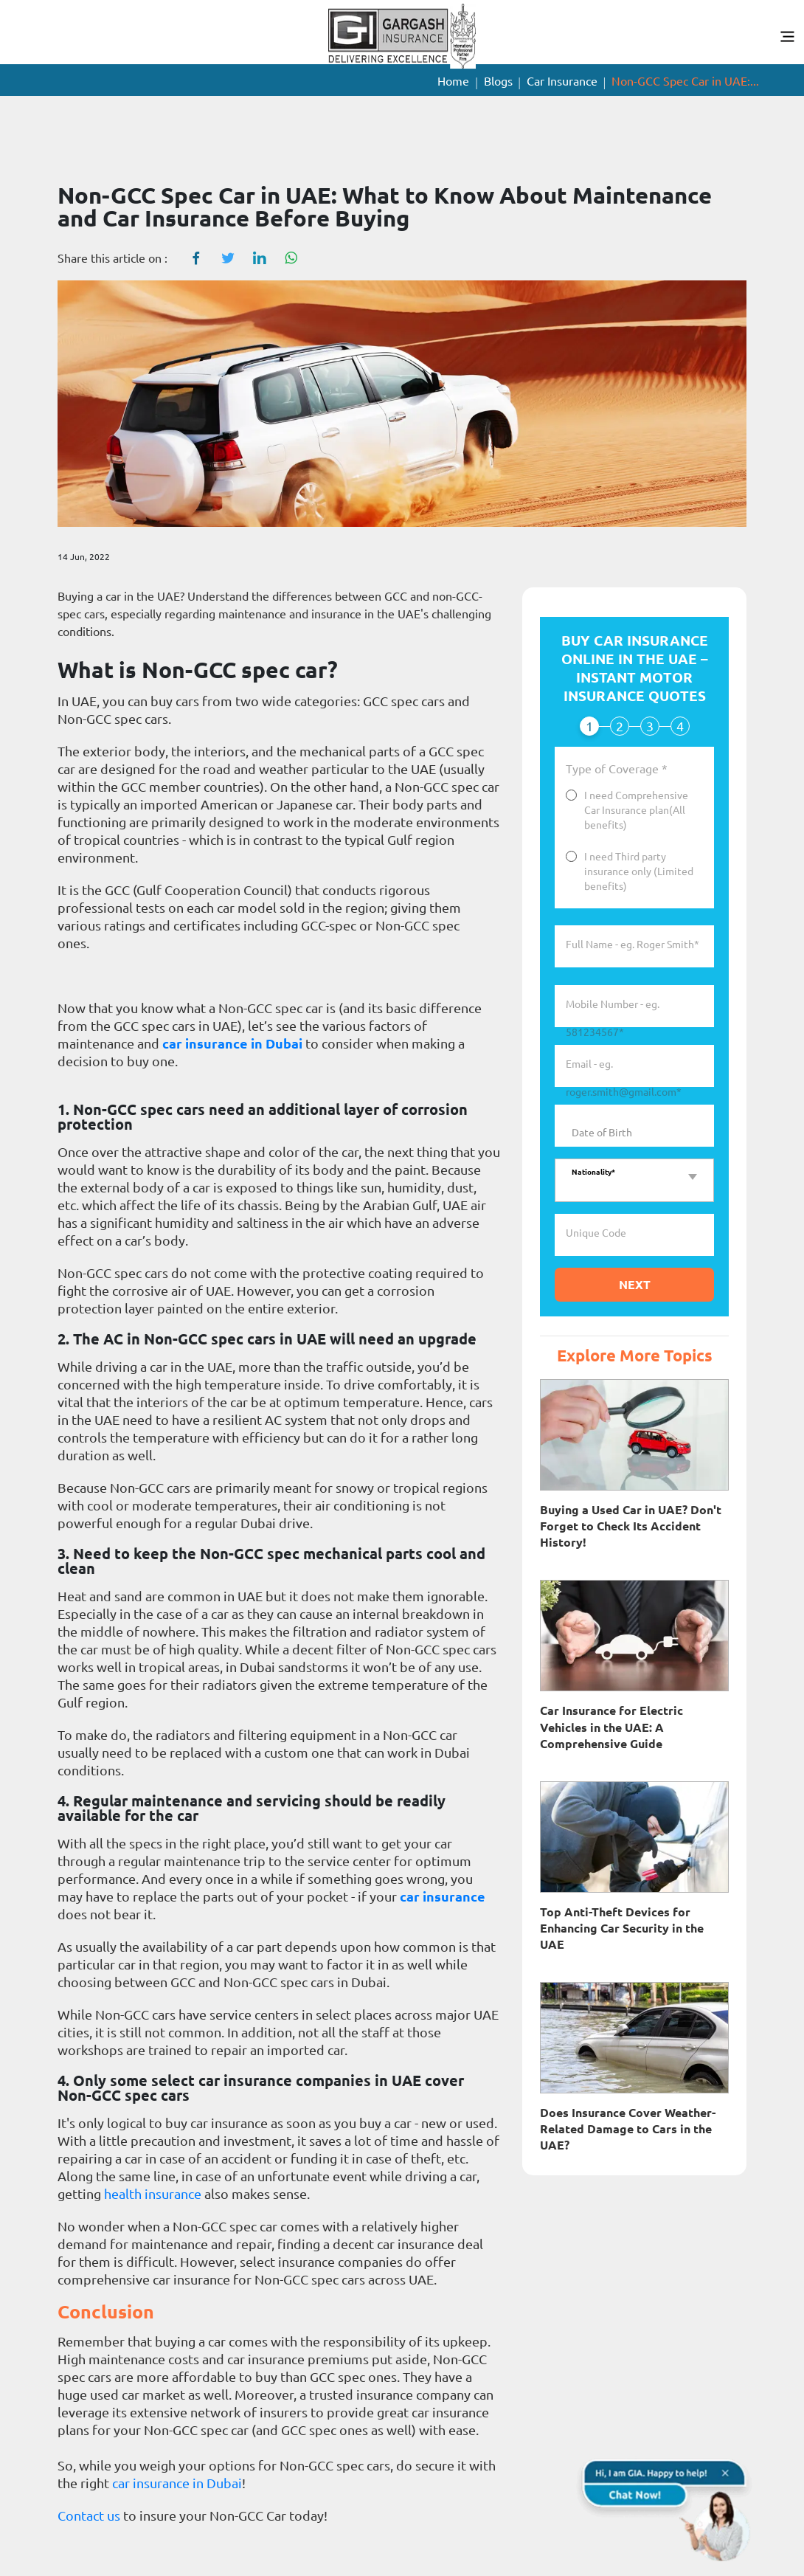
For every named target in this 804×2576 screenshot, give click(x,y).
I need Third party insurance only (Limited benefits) (638, 871)
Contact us (89, 2515)
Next (635, 1284)
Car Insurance (562, 81)
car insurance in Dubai (232, 1043)
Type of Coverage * (617, 770)
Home (453, 81)
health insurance (152, 2193)
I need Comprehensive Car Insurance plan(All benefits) (636, 810)
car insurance (442, 1896)
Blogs (498, 81)
